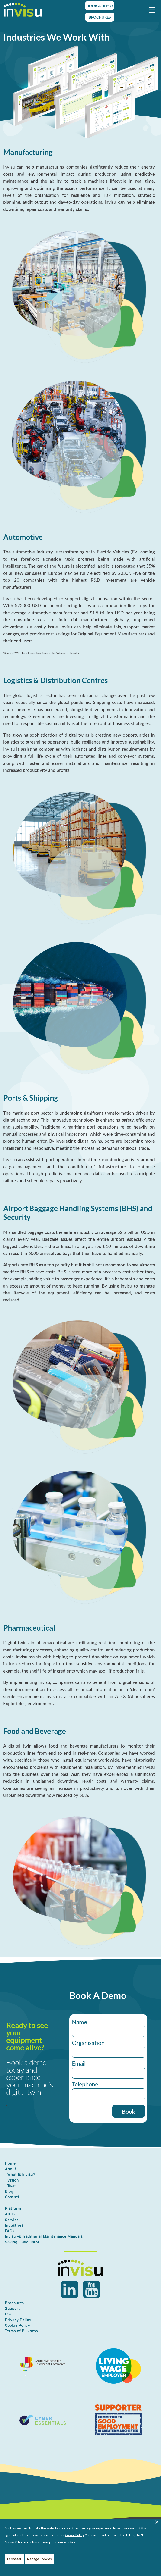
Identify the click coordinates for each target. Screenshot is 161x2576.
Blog (9, 2191)
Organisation (88, 2043)
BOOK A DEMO (100, 5)
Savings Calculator (22, 2242)
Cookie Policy (17, 2325)
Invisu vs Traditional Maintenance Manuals (44, 2236)
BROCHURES (100, 17)
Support (12, 2308)
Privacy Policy (18, 2319)
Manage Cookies (39, 2559)
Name (79, 2022)
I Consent (14, 2559)
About (10, 2168)
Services (12, 2219)
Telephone (85, 2085)
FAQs (9, 2231)
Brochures (14, 2303)
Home (10, 2163)
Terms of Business (21, 2331)
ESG (9, 2314)
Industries (14, 2225)
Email (79, 2064)
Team (12, 2185)
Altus (10, 2214)
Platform (13, 2208)
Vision (13, 2180)
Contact (12, 2197)
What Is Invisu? (21, 2174)
